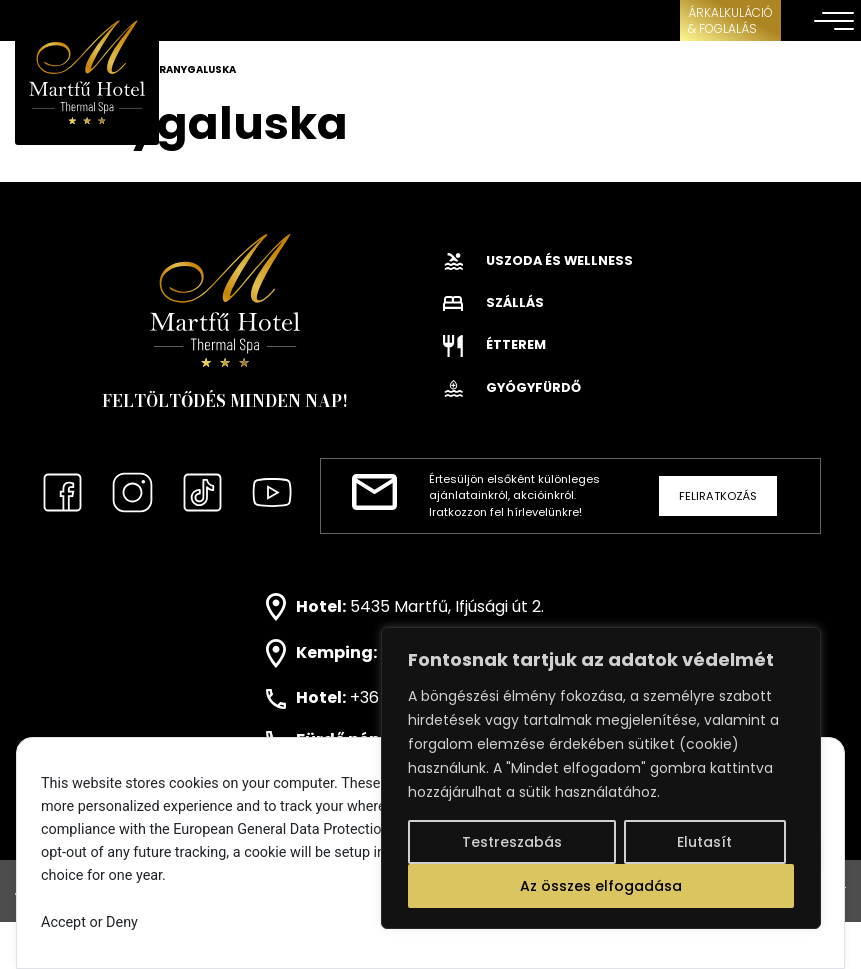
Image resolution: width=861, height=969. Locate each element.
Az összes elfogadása (601, 886)
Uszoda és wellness (538, 260)
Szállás (493, 302)
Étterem (494, 344)
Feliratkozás (718, 496)
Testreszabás (512, 842)
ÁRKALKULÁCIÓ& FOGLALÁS (730, 20)
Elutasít (704, 842)
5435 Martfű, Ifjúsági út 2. (447, 605)
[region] (601, 778)
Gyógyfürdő (512, 387)
